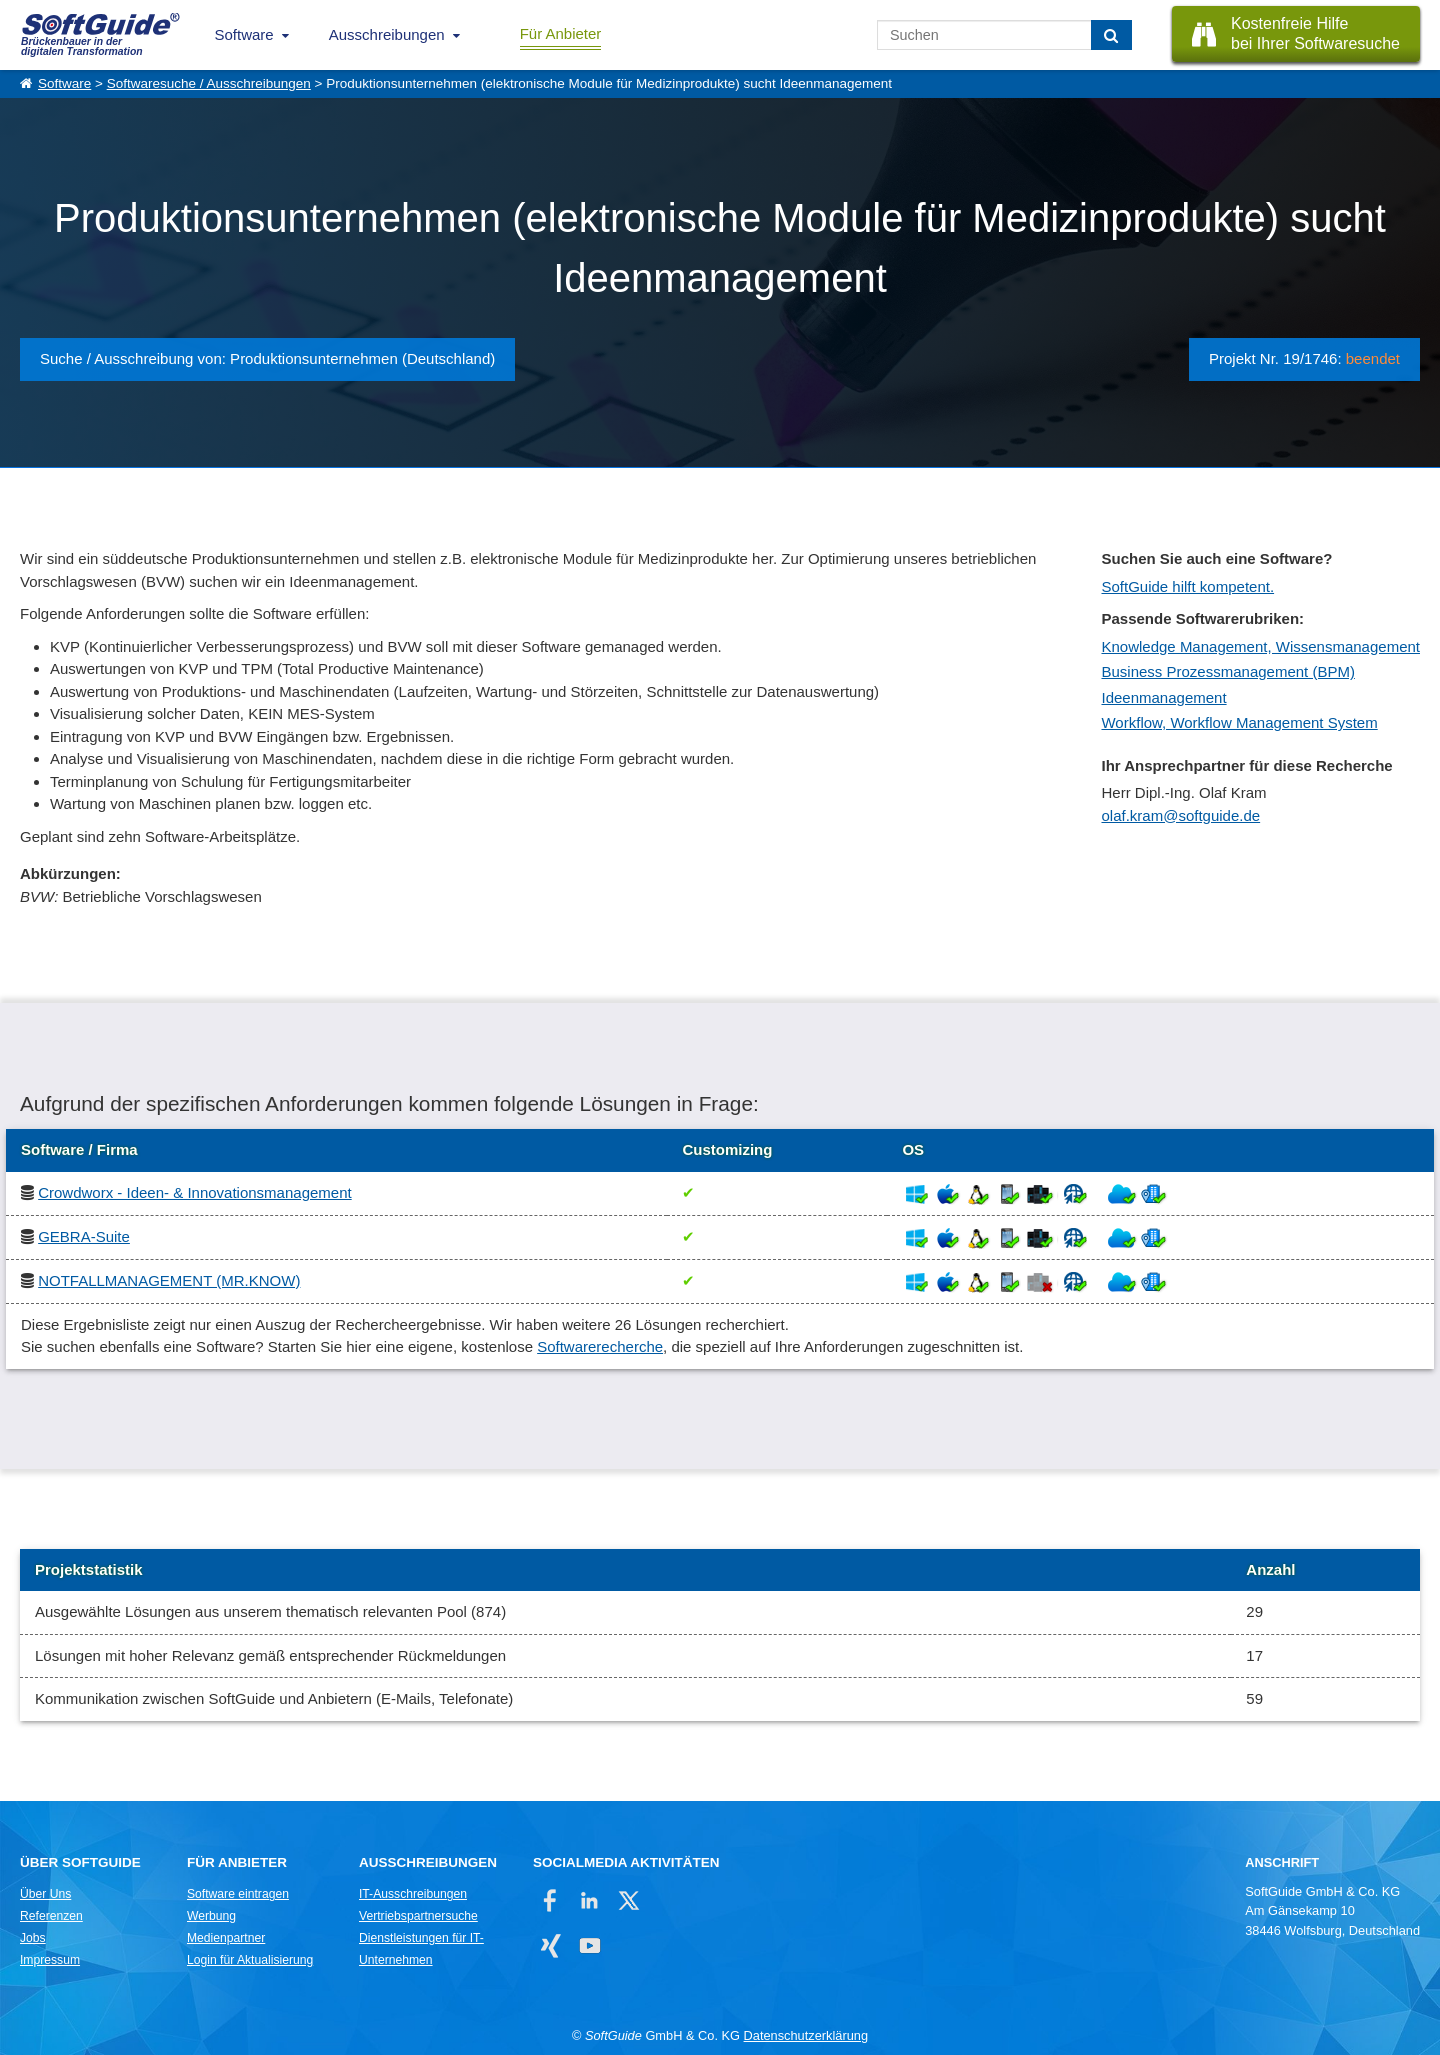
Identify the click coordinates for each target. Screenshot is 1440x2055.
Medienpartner (226, 1938)
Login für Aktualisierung (250, 1960)
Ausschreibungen (387, 34)
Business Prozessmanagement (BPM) (1227, 671)
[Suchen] (1111, 35)
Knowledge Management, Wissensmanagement (1260, 646)
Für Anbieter (561, 33)
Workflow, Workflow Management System (1239, 722)
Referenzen (51, 1916)
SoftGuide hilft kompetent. (1187, 586)
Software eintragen (238, 1894)
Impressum (50, 1960)
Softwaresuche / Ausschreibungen (209, 83)
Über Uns (45, 1894)
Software (244, 34)
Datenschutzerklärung (806, 2035)
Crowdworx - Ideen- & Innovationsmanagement (195, 1192)
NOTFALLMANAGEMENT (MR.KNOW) (169, 1280)
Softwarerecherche (600, 1346)
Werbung (211, 1916)
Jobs (33, 1938)
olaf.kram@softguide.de (1180, 815)
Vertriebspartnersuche (418, 1916)
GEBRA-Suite (84, 1236)
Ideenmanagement (1163, 697)
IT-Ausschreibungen (413, 1894)
